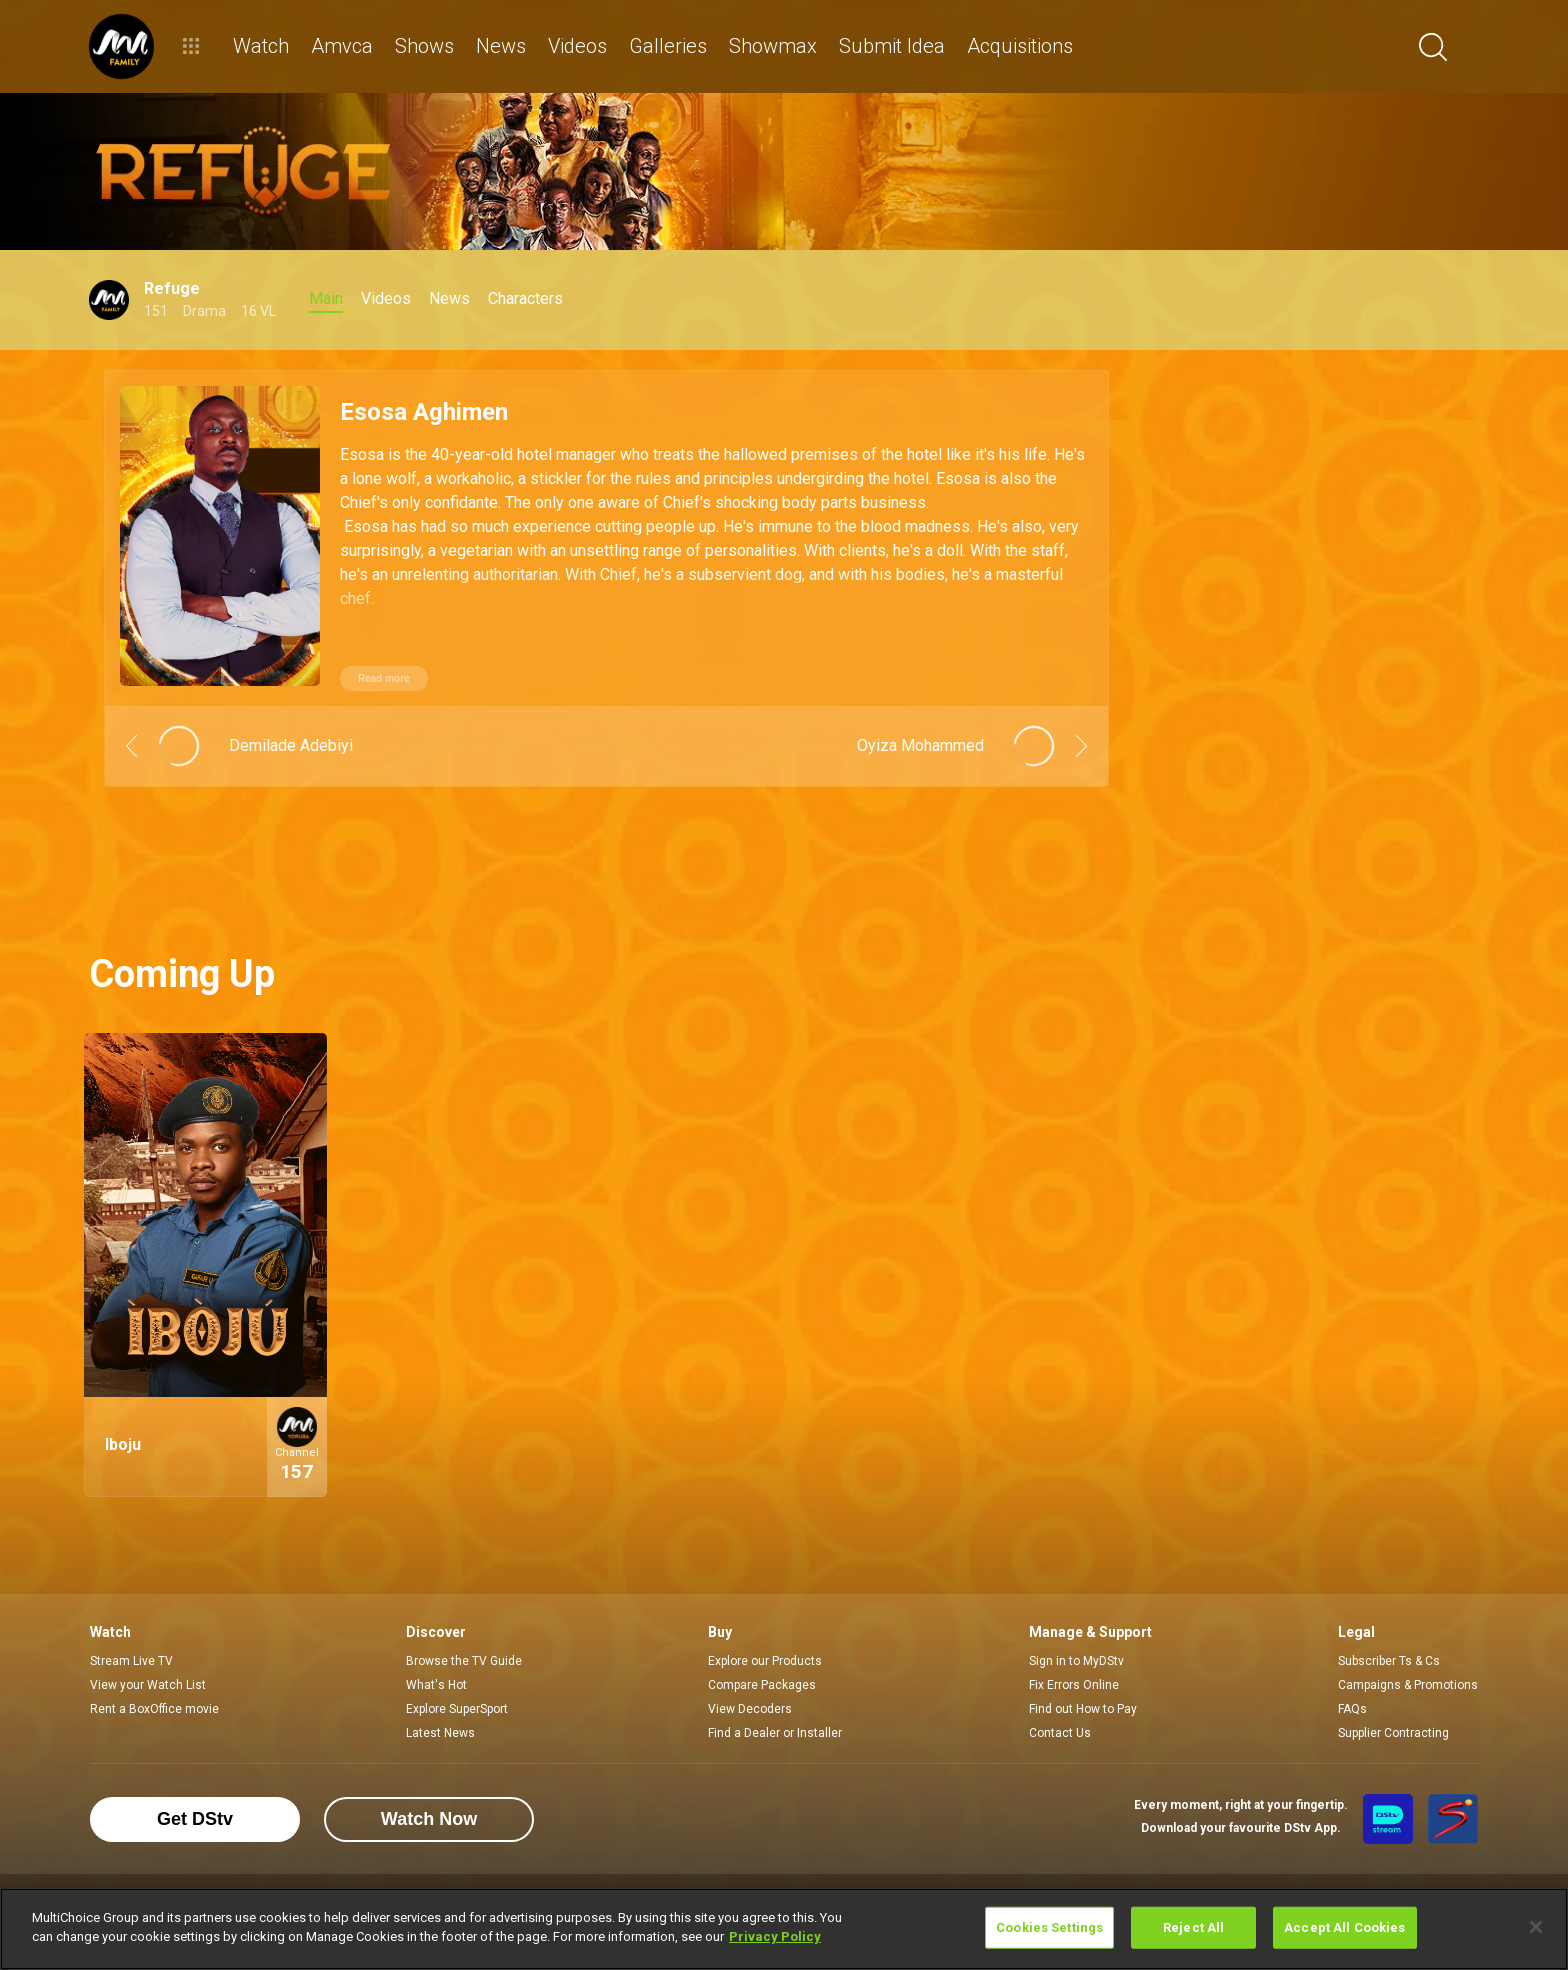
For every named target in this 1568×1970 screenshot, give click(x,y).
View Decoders (750, 1709)
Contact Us (1060, 1733)
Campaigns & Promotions (1408, 1685)
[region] (784, 1929)
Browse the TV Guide (464, 1661)
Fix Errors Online (1074, 1685)
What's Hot (436, 1685)
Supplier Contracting (1393, 1733)
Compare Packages (762, 1685)
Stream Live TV (131, 1661)
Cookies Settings (1049, 1927)
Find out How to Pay (1083, 1709)
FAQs (1352, 1709)
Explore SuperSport (457, 1709)
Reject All (1193, 1927)
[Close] (1536, 1927)
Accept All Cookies (1344, 1927)
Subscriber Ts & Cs (1389, 1661)
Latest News (440, 1733)
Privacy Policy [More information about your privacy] (775, 1936)
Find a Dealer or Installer (775, 1733)
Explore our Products (765, 1661)
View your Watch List (148, 1685)
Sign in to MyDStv (1076, 1661)
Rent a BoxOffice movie (154, 1709)
